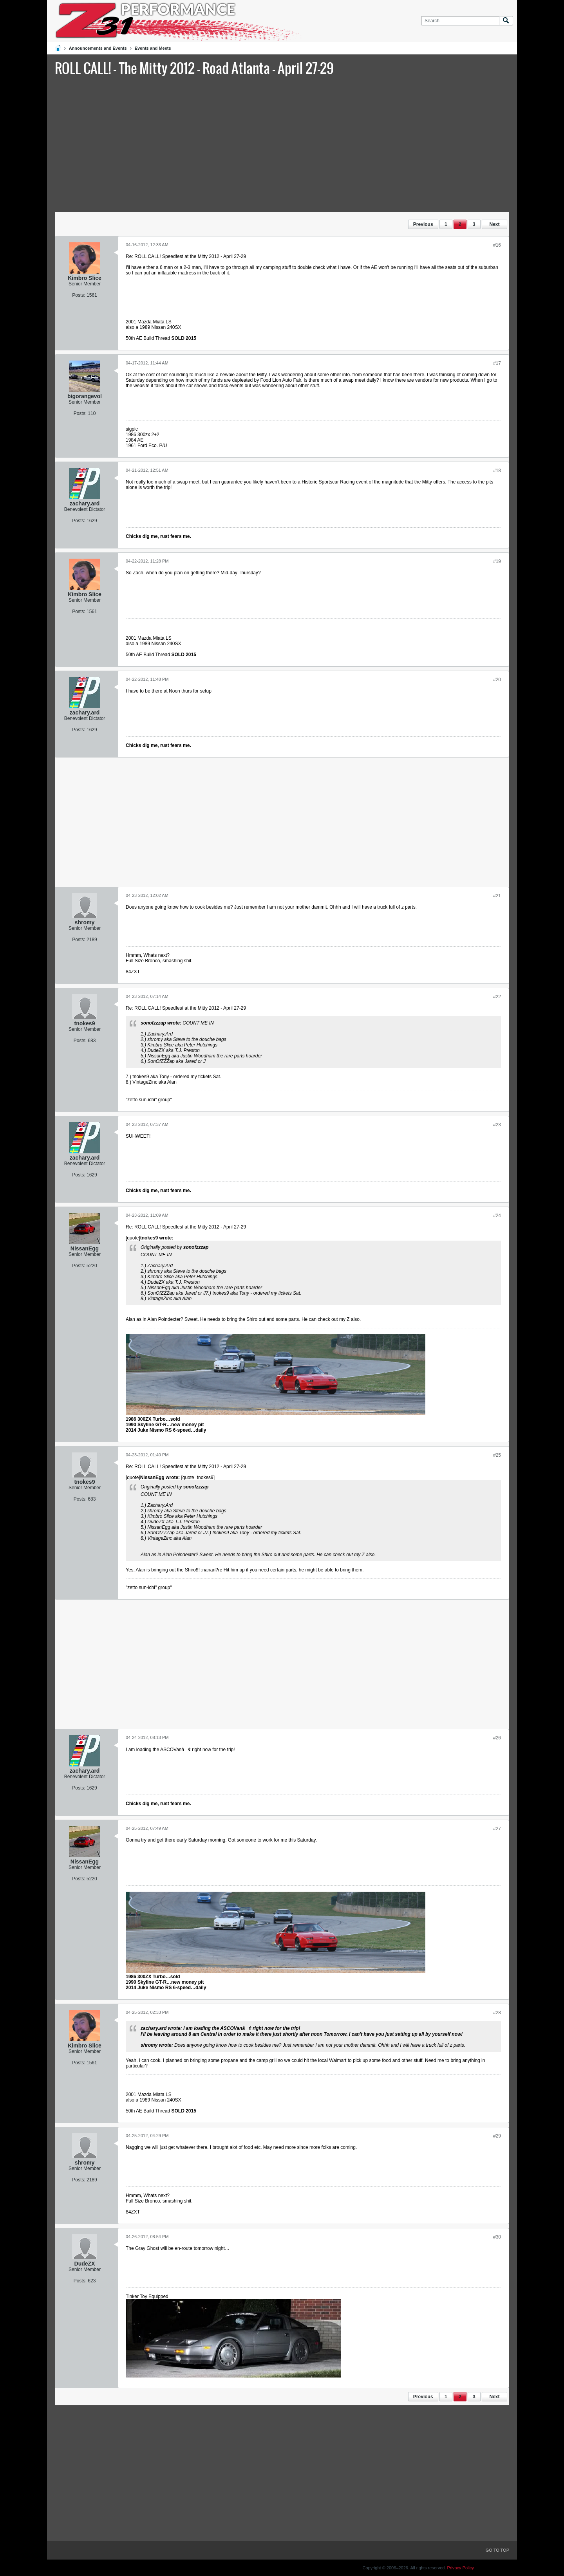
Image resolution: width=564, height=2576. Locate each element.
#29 (497, 2136)
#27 (497, 1828)
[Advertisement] (282, 143)
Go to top (497, 2550)
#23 (497, 1124)
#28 (497, 2012)
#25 (497, 1455)
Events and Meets (153, 48)
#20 (497, 679)
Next (494, 224)
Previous (423, 224)
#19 (497, 561)
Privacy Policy (460, 2567)
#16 (497, 245)
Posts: (78, 295)
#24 (497, 1215)
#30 (497, 2237)
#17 (497, 363)
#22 (497, 996)
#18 (497, 470)
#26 (497, 1738)
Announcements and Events (98, 48)
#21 (497, 895)
